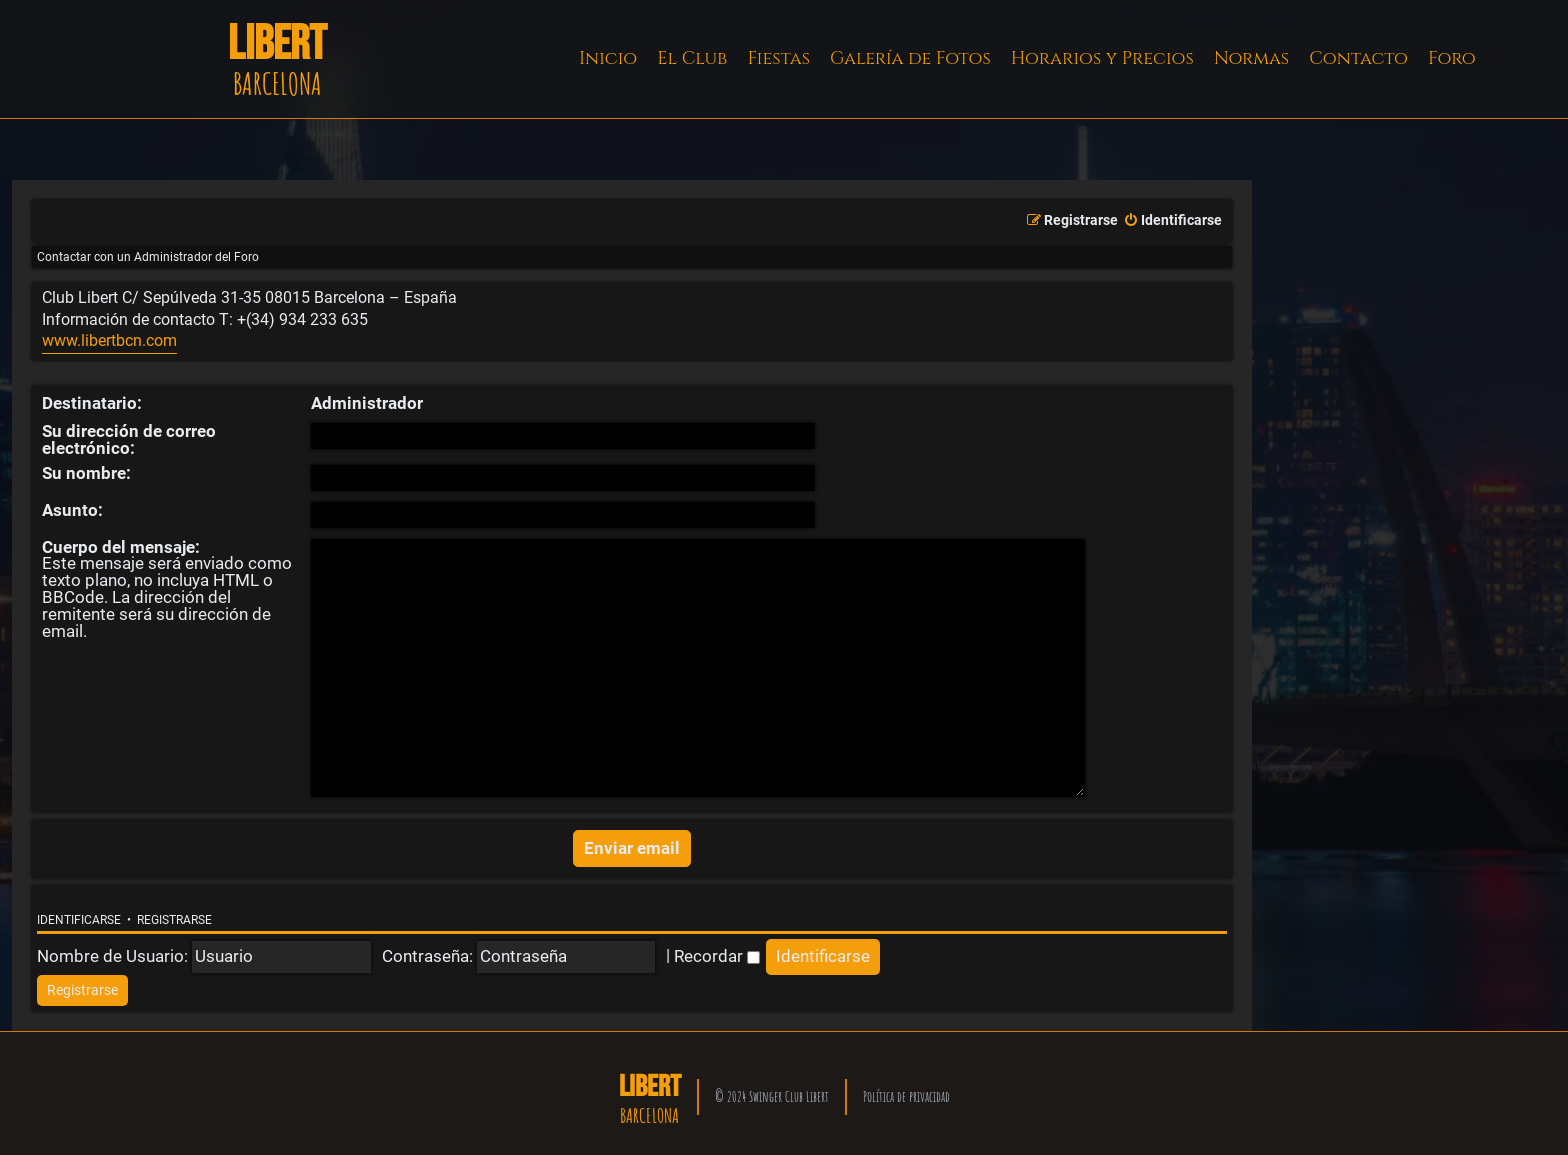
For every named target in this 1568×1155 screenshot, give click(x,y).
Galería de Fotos (910, 58)
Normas (1251, 58)
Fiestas (778, 58)
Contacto (1358, 58)
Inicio (608, 58)
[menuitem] (1172, 221)
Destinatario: (92, 403)
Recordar (717, 949)
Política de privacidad (906, 1089)
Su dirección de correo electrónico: (129, 439)
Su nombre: (86, 473)
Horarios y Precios (1102, 58)
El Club (692, 58)
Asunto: (72, 510)
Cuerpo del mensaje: (121, 547)
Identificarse (79, 914)
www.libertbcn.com (109, 341)
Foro (1452, 58)
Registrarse (174, 914)
